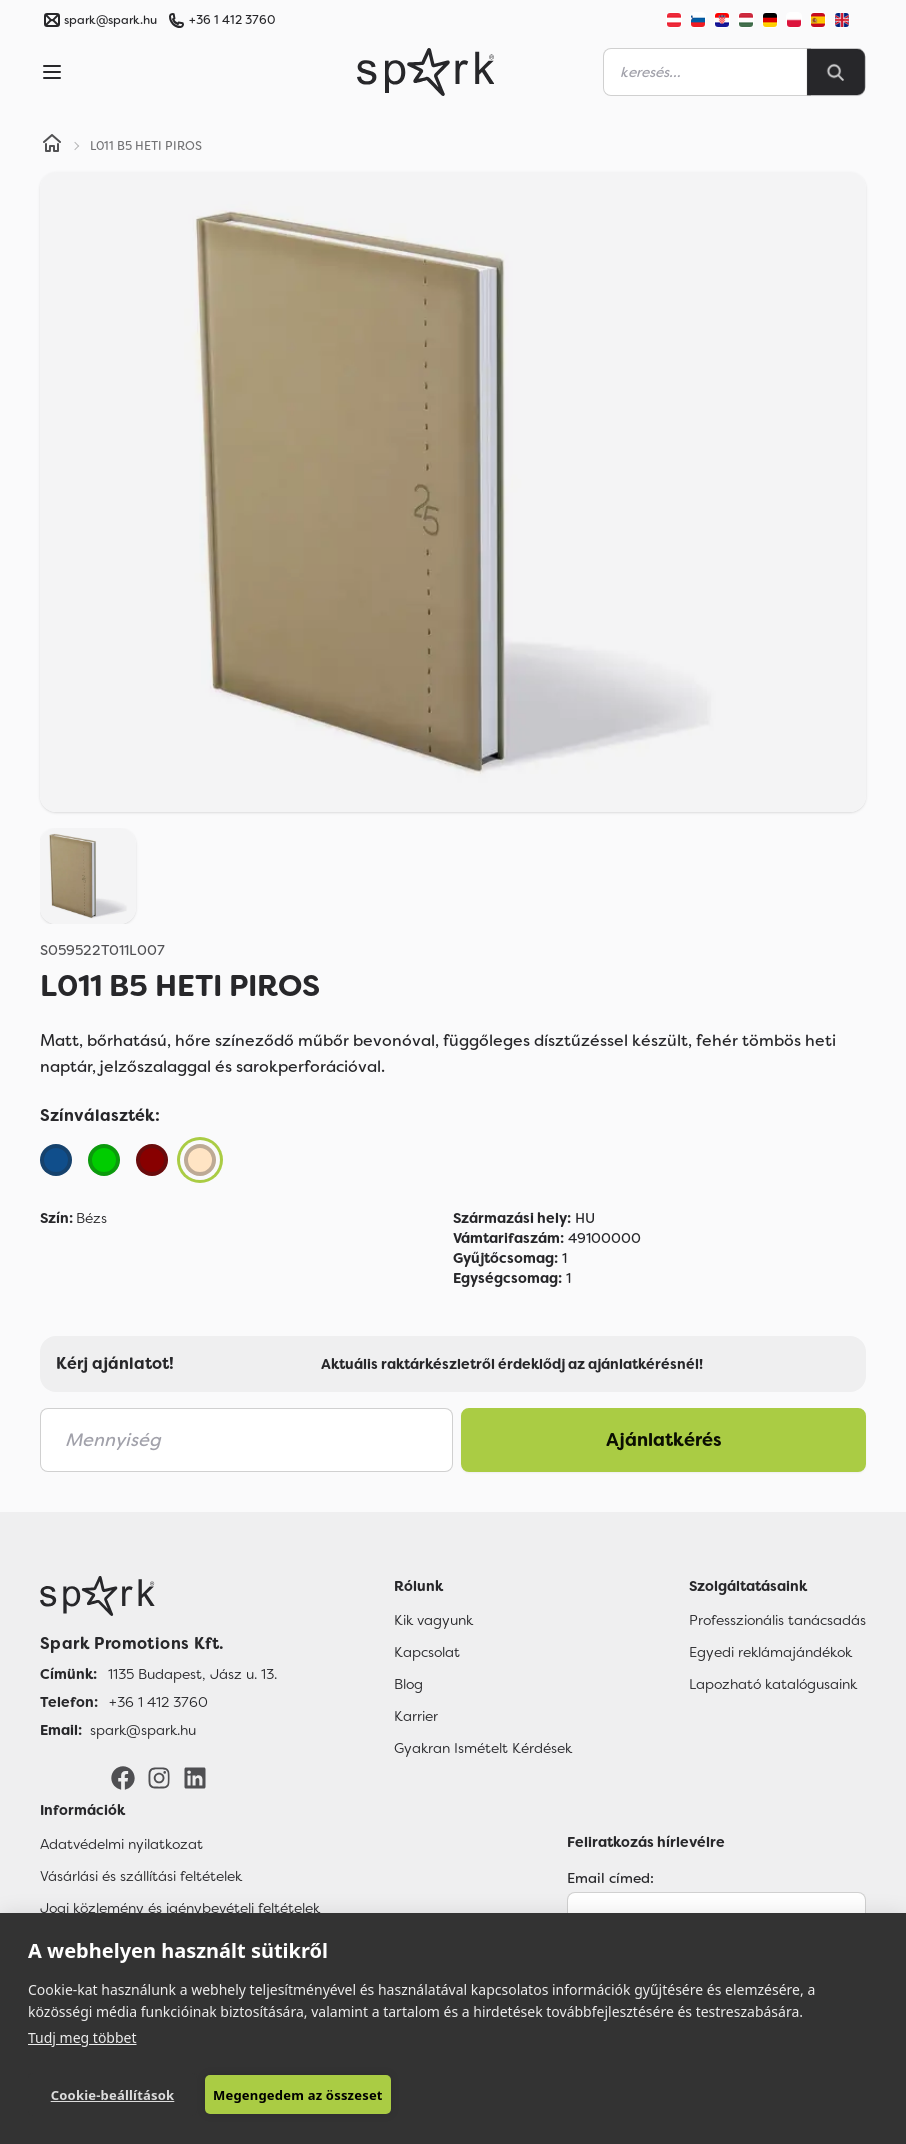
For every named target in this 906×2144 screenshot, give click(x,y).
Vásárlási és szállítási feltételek (141, 1876)
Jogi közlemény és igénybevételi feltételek (180, 1908)
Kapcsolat (427, 1652)
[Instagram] (159, 1777)
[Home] (52, 146)
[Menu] (52, 72)
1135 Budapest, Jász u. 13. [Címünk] (192, 1674)
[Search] (836, 72)
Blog (408, 1684)
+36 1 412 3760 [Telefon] (158, 1702)
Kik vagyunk (433, 1620)
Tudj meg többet (82, 2037)
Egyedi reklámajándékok (770, 1652)
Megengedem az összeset (298, 2095)
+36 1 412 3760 (232, 20)
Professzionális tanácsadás (777, 1620)
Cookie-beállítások (113, 2095)
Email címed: (610, 1878)
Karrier (416, 1716)
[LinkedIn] (195, 1777)
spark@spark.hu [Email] (143, 1730)
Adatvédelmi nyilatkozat (121, 1844)
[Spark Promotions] (426, 72)
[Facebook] (123, 1777)
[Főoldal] (158, 1596)
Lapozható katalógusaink (773, 1684)
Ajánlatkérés (664, 1440)
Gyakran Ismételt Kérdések (483, 1748)
